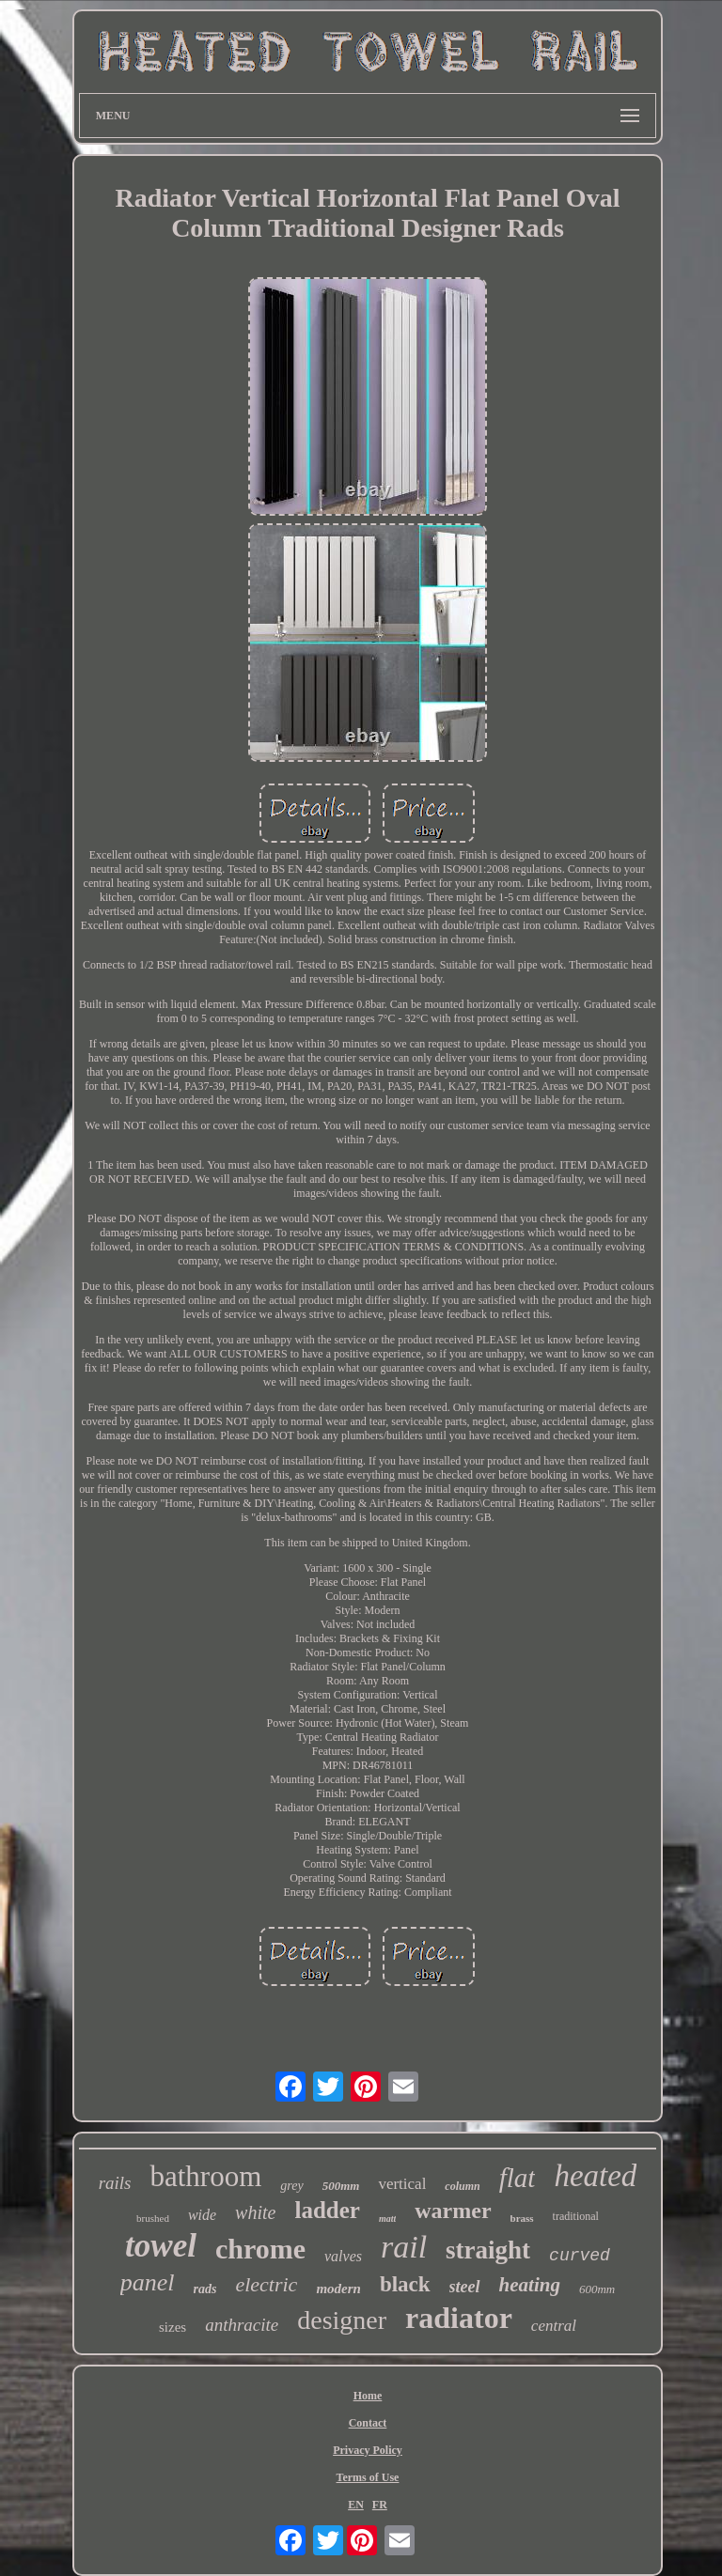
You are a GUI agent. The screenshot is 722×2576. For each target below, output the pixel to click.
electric (266, 2284)
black (405, 2284)
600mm (597, 2289)
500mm (341, 2186)
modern (338, 2288)
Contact (368, 2422)
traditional (576, 2216)
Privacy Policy (367, 2450)
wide (202, 2215)
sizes (172, 2327)
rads (205, 2289)
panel (147, 2282)
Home (368, 2395)
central (553, 2326)
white (255, 2212)
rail (404, 2246)
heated (595, 2176)
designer (341, 2320)
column (462, 2186)
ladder (326, 2210)
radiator (458, 2318)
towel (160, 2245)
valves (343, 2256)
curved (579, 2255)
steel (464, 2286)
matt (387, 2218)
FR (379, 2504)
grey (291, 2186)
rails (115, 2183)
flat (517, 2178)
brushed (152, 2218)
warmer (453, 2210)
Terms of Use (368, 2477)
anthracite (241, 2325)
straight (488, 2250)
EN (356, 2504)
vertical (402, 2184)
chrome (260, 2248)
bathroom (205, 2176)
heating (529, 2284)
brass (522, 2218)
